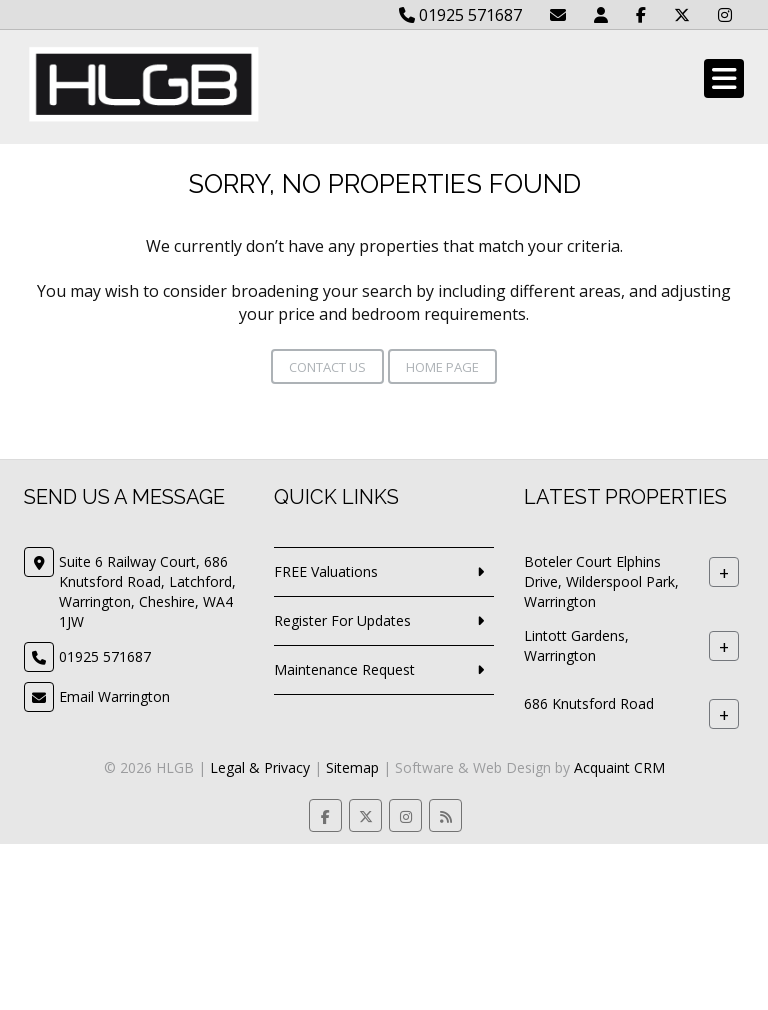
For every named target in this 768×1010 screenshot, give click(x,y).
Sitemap (352, 767)
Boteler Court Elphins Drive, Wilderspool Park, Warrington (601, 581)
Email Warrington (114, 696)
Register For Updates (342, 620)
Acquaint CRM (619, 767)
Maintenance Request (344, 669)
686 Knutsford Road (589, 703)
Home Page (442, 367)
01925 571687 (460, 15)
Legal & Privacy (260, 767)
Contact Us (327, 367)
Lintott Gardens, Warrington (576, 645)
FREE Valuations (326, 571)
